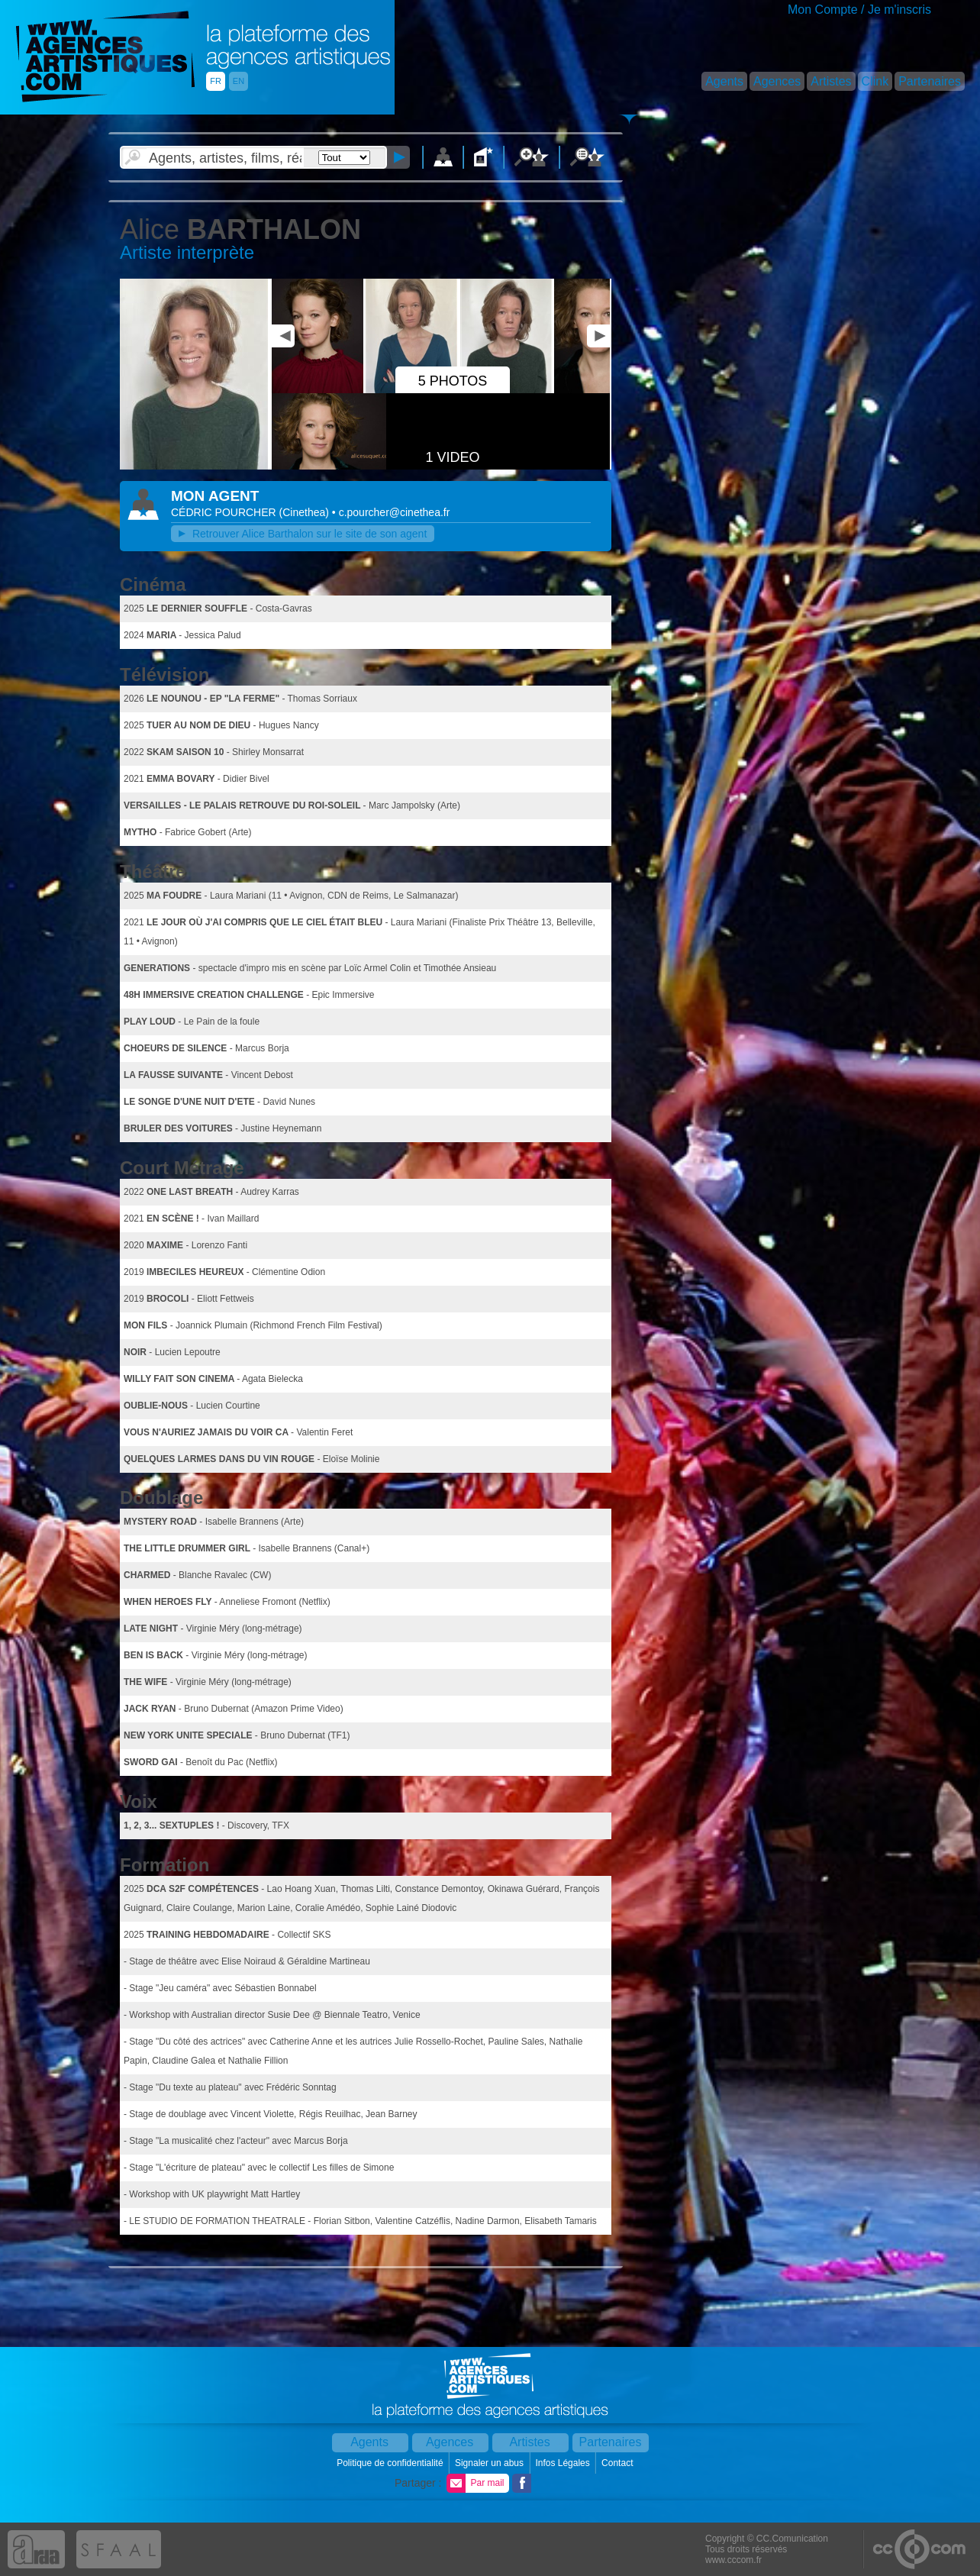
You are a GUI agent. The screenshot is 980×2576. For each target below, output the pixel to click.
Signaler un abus (490, 2463)
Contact (618, 2463)
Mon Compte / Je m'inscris (859, 9)
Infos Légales (563, 2463)
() (305, 512)
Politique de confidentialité (391, 2463)
